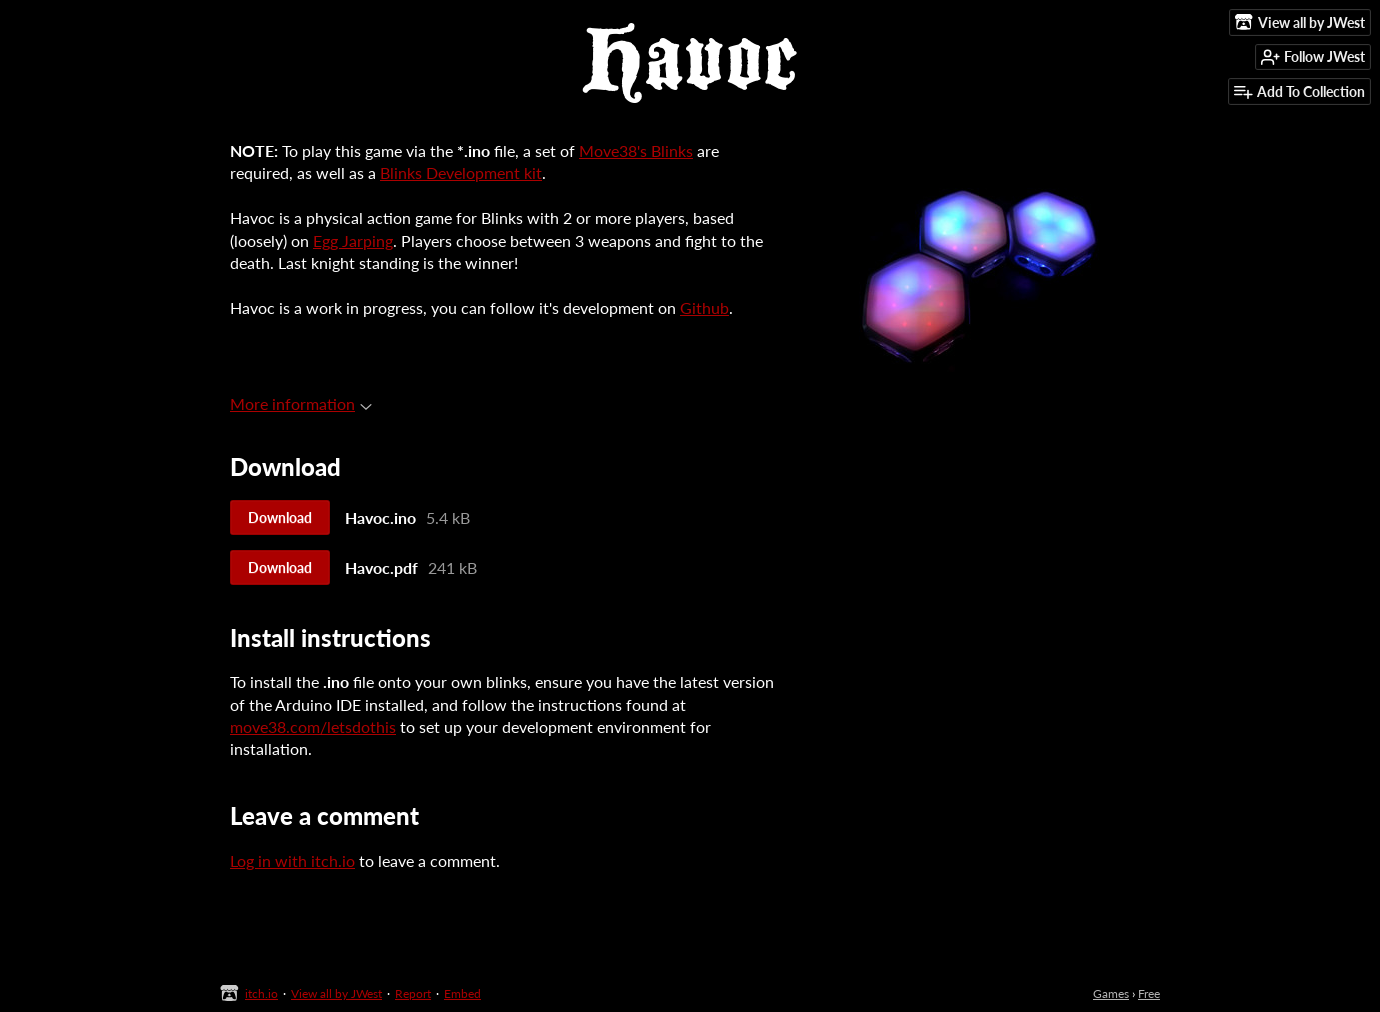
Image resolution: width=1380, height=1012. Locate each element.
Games (1111, 993)
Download (280, 517)
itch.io (261, 993)
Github (704, 307)
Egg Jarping (353, 240)
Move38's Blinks (636, 150)
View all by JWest (336, 993)
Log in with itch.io (292, 860)
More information (301, 403)
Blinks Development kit (461, 172)
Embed (462, 993)
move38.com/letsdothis (313, 726)
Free (1149, 993)
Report (413, 993)
